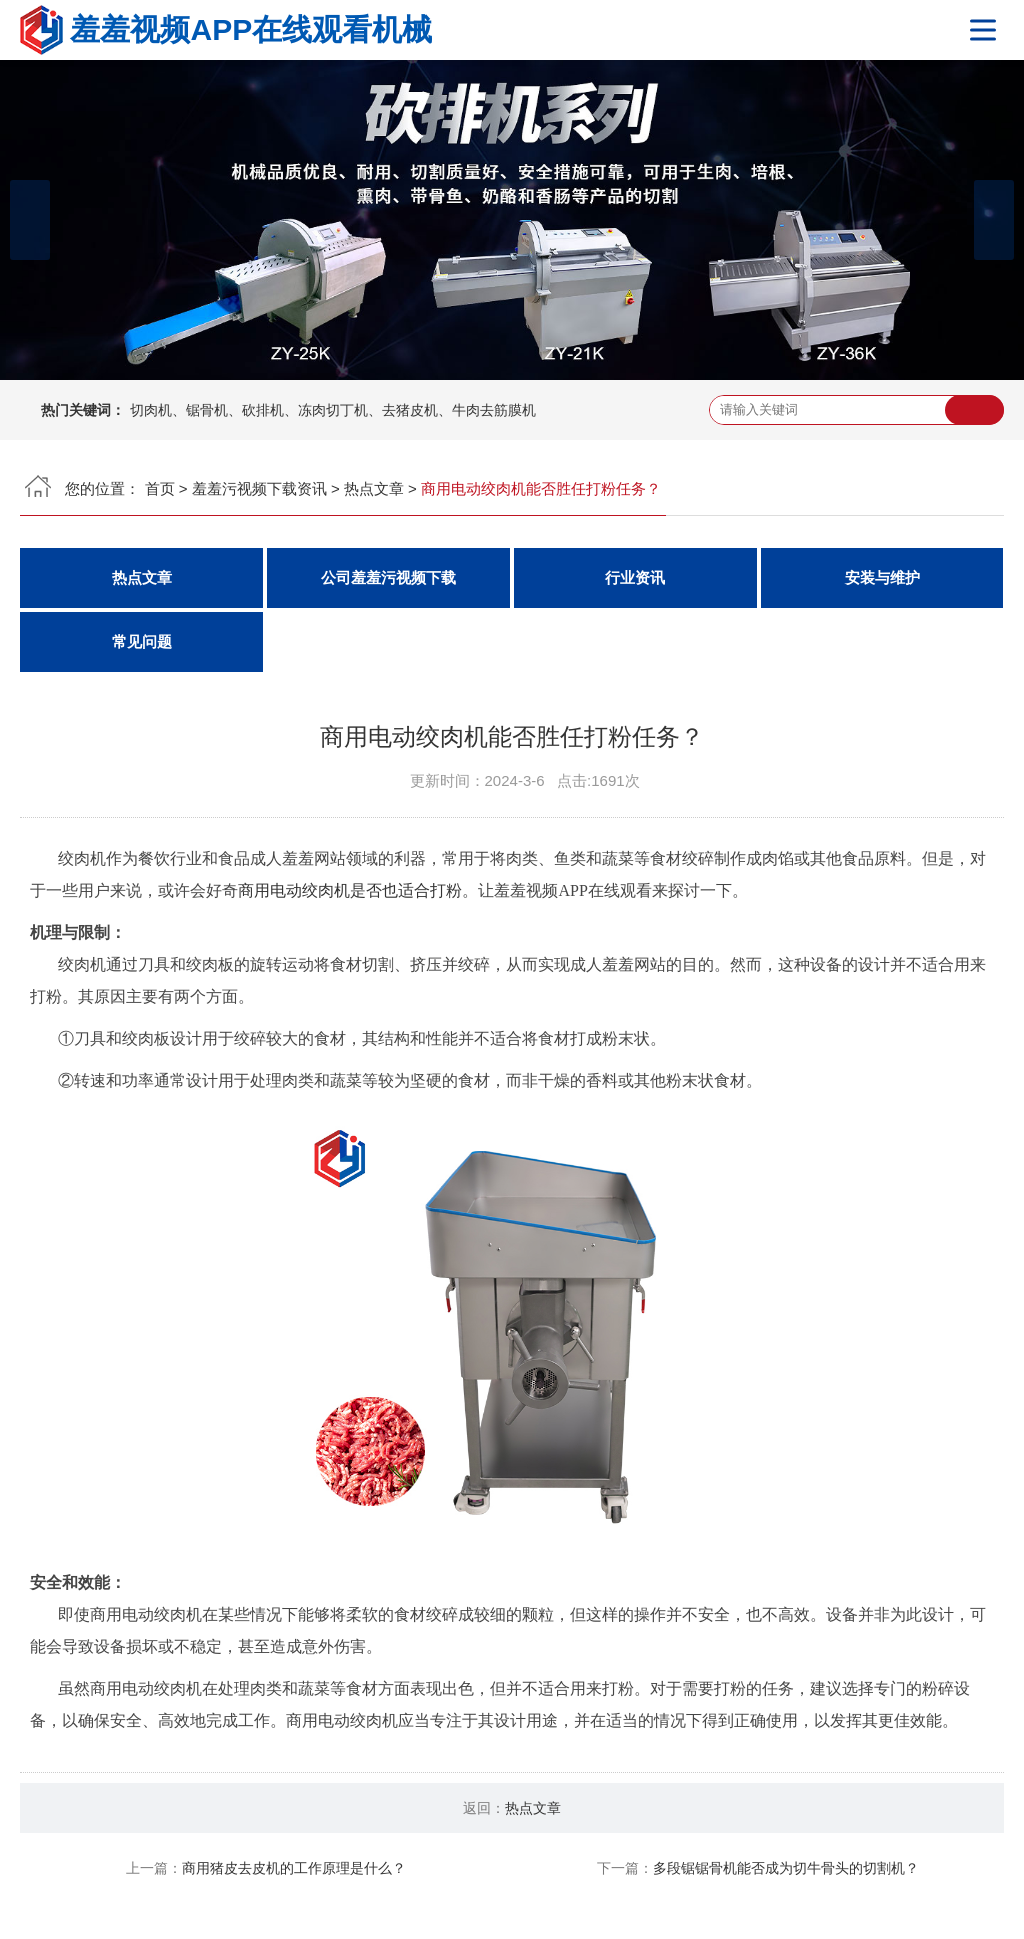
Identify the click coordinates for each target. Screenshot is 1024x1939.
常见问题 (142, 642)
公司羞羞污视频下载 (388, 578)
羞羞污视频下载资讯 (259, 488)
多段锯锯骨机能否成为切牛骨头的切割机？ (786, 1868)
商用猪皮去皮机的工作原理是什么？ (294, 1868)
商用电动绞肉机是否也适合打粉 (350, 890)
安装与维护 (882, 578)
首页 (160, 488)
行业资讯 (635, 578)
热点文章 (374, 488)
